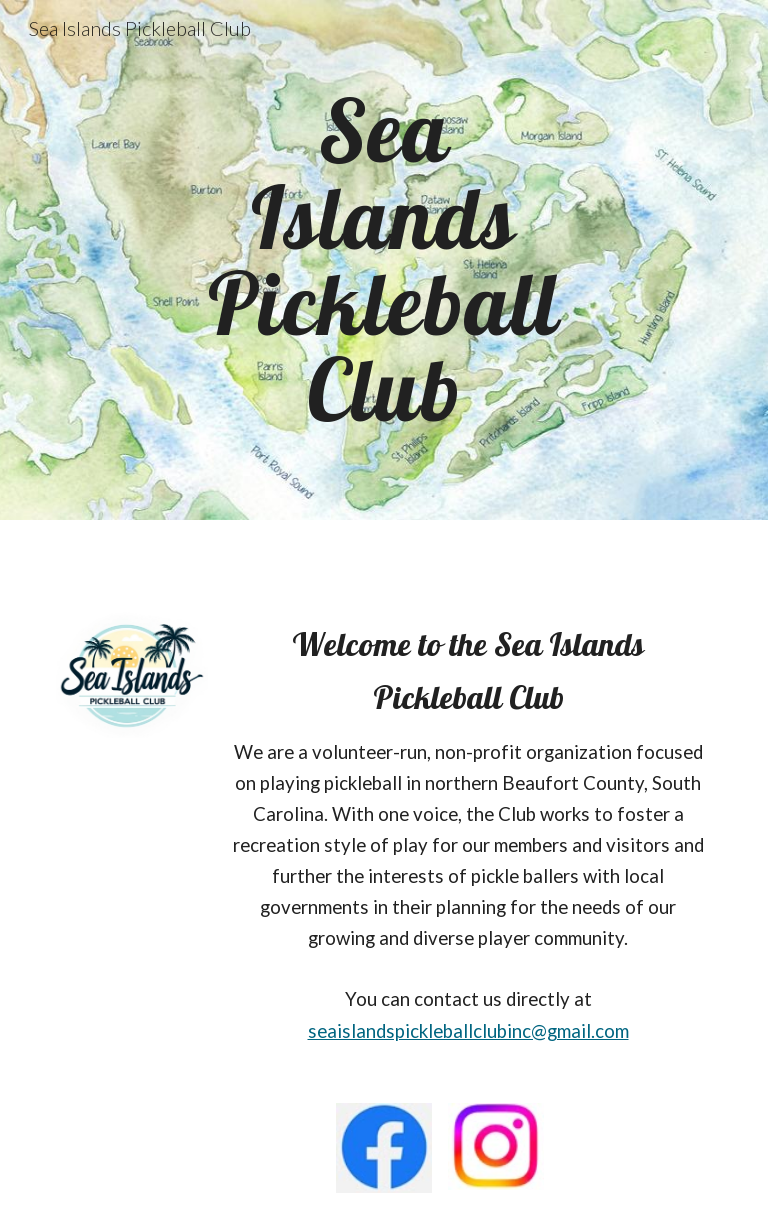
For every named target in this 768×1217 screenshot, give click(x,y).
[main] (383, 259)
